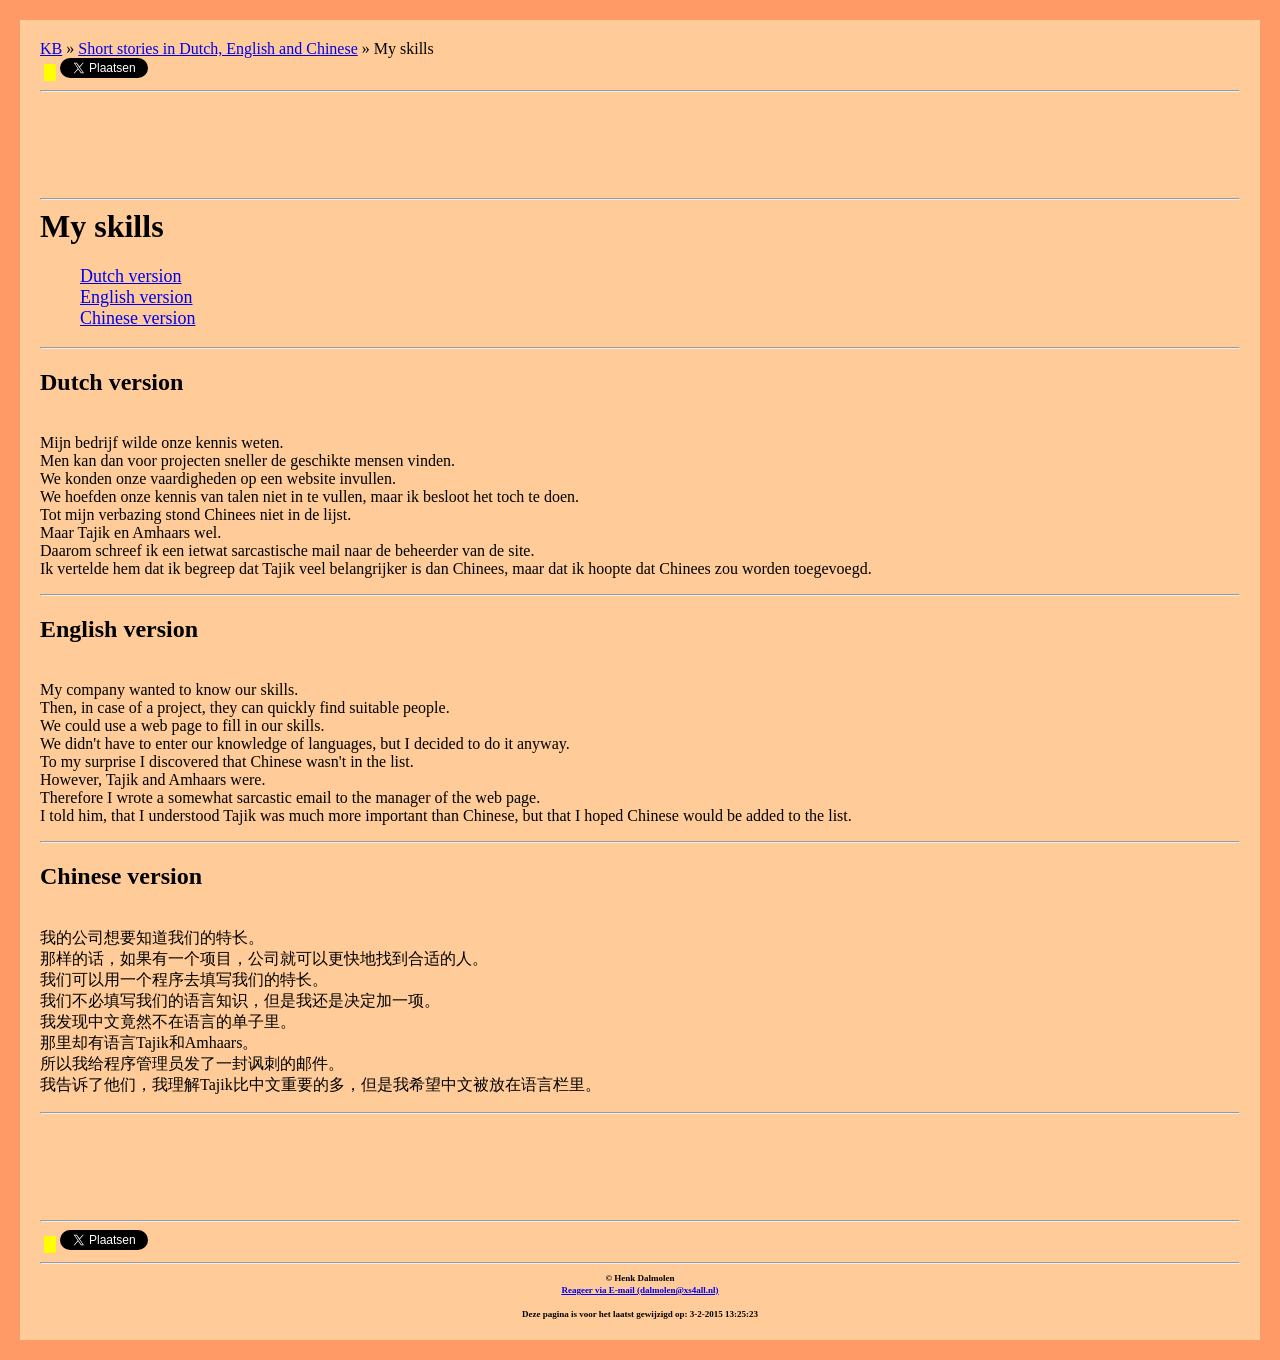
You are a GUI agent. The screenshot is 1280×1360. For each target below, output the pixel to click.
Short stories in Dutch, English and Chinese (218, 48)
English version (136, 297)
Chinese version (137, 318)
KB (51, 48)
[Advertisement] (404, 145)
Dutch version (130, 276)
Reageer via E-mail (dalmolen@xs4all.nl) (639, 1290)
